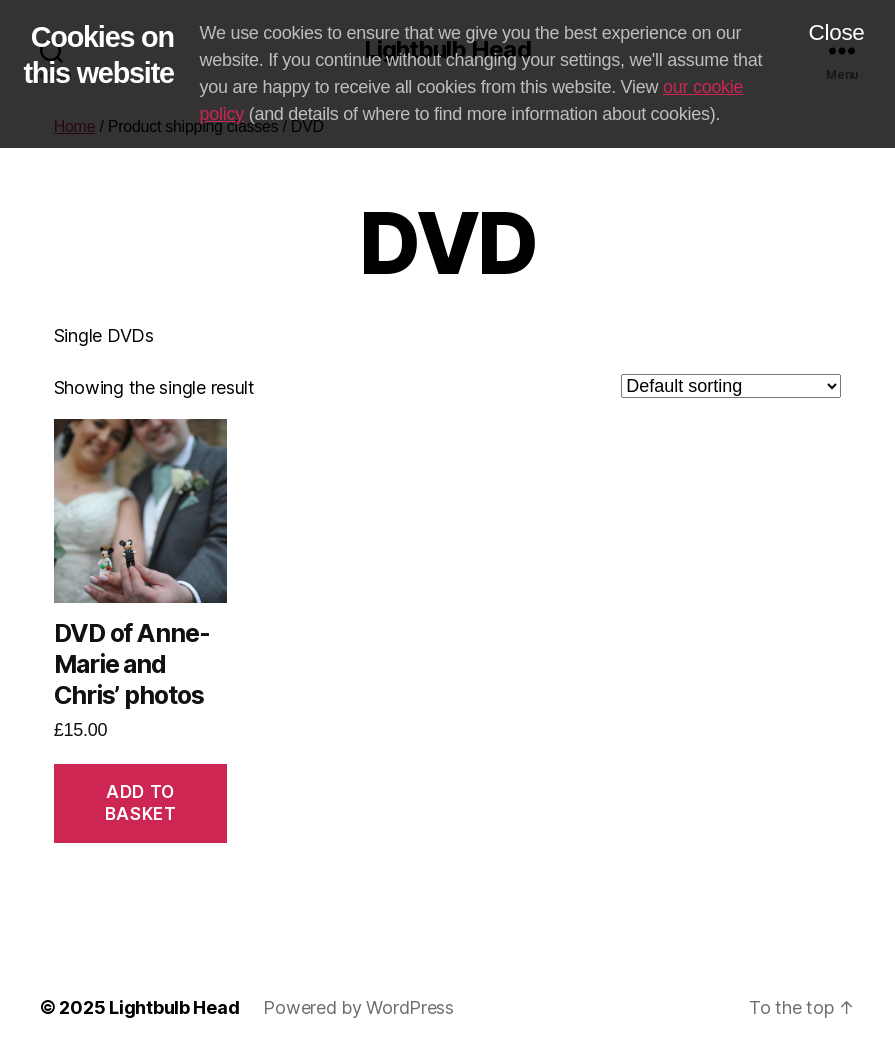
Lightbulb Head (174, 1007)
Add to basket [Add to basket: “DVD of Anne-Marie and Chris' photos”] (140, 802)
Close (836, 32)
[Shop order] (731, 386)
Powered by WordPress (358, 1007)
